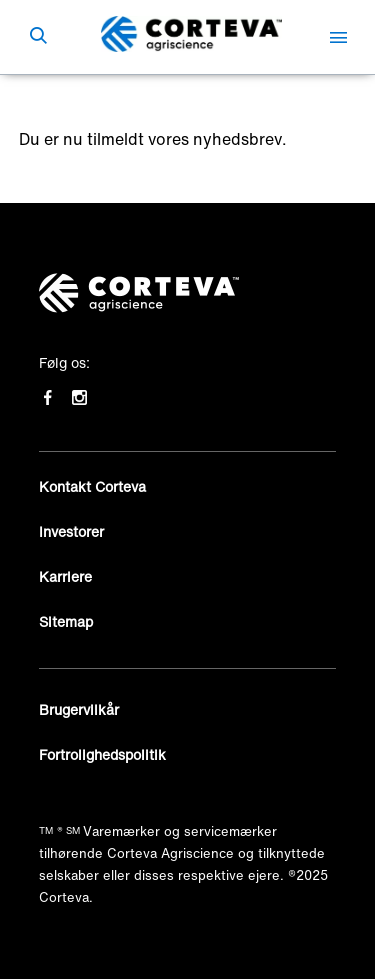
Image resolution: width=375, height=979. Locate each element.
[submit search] (38, 37)
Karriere (65, 576)
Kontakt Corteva (92, 486)
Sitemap (66, 621)
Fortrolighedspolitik (102, 754)
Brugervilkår (79, 709)
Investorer (71, 531)
